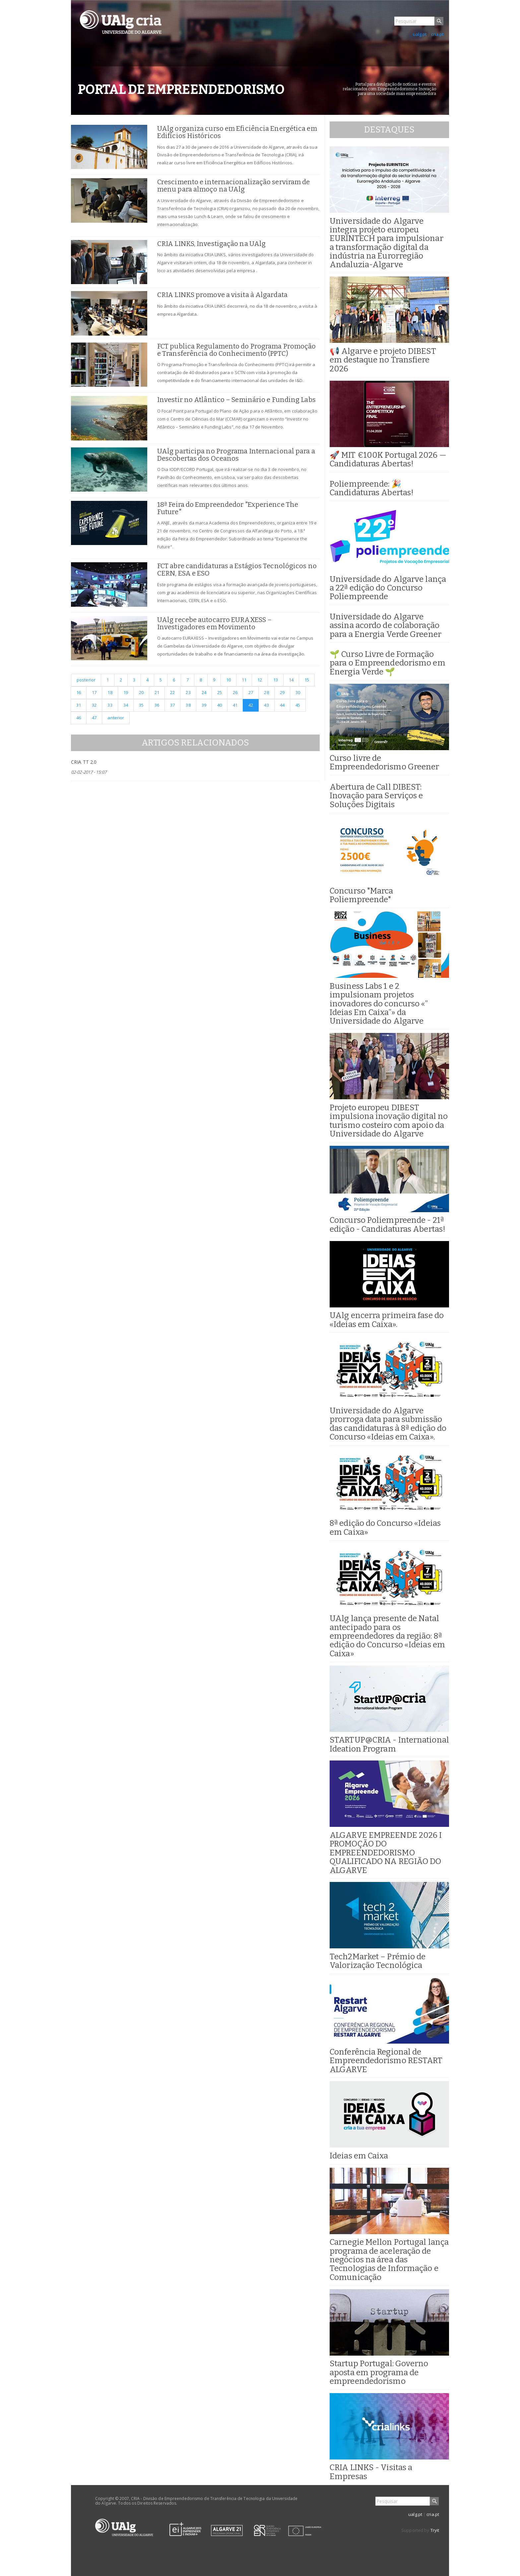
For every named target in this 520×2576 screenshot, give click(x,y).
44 (282, 705)
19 (125, 692)
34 (125, 705)
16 (78, 692)
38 (188, 705)
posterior (86, 680)
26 (235, 692)
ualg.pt (420, 34)
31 (78, 705)
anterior (115, 718)
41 (235, 705)
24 (204, 692)
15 (306, 680)
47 (94, 718)
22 (172, 692)
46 (78, 718)
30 (297, 692)
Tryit (434, 2530)
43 (266, 705)
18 (109, 692)
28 (266, 692)
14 (291, 680)
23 (188, 692)
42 (250, 705)
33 (109, 705)
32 (94, 705)
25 (219, 692)
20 (141, 692)
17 (94, 692)
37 (172, 705)
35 (141, 705)
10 (228, 680)
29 (282, 692)
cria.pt (437, 34)
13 (275, 680)
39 (204, 705)
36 (157, 705)
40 (219, 705)
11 (244, 680)
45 (297, 705)
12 (259, 680)
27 (250, 692)
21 (157, 692)
